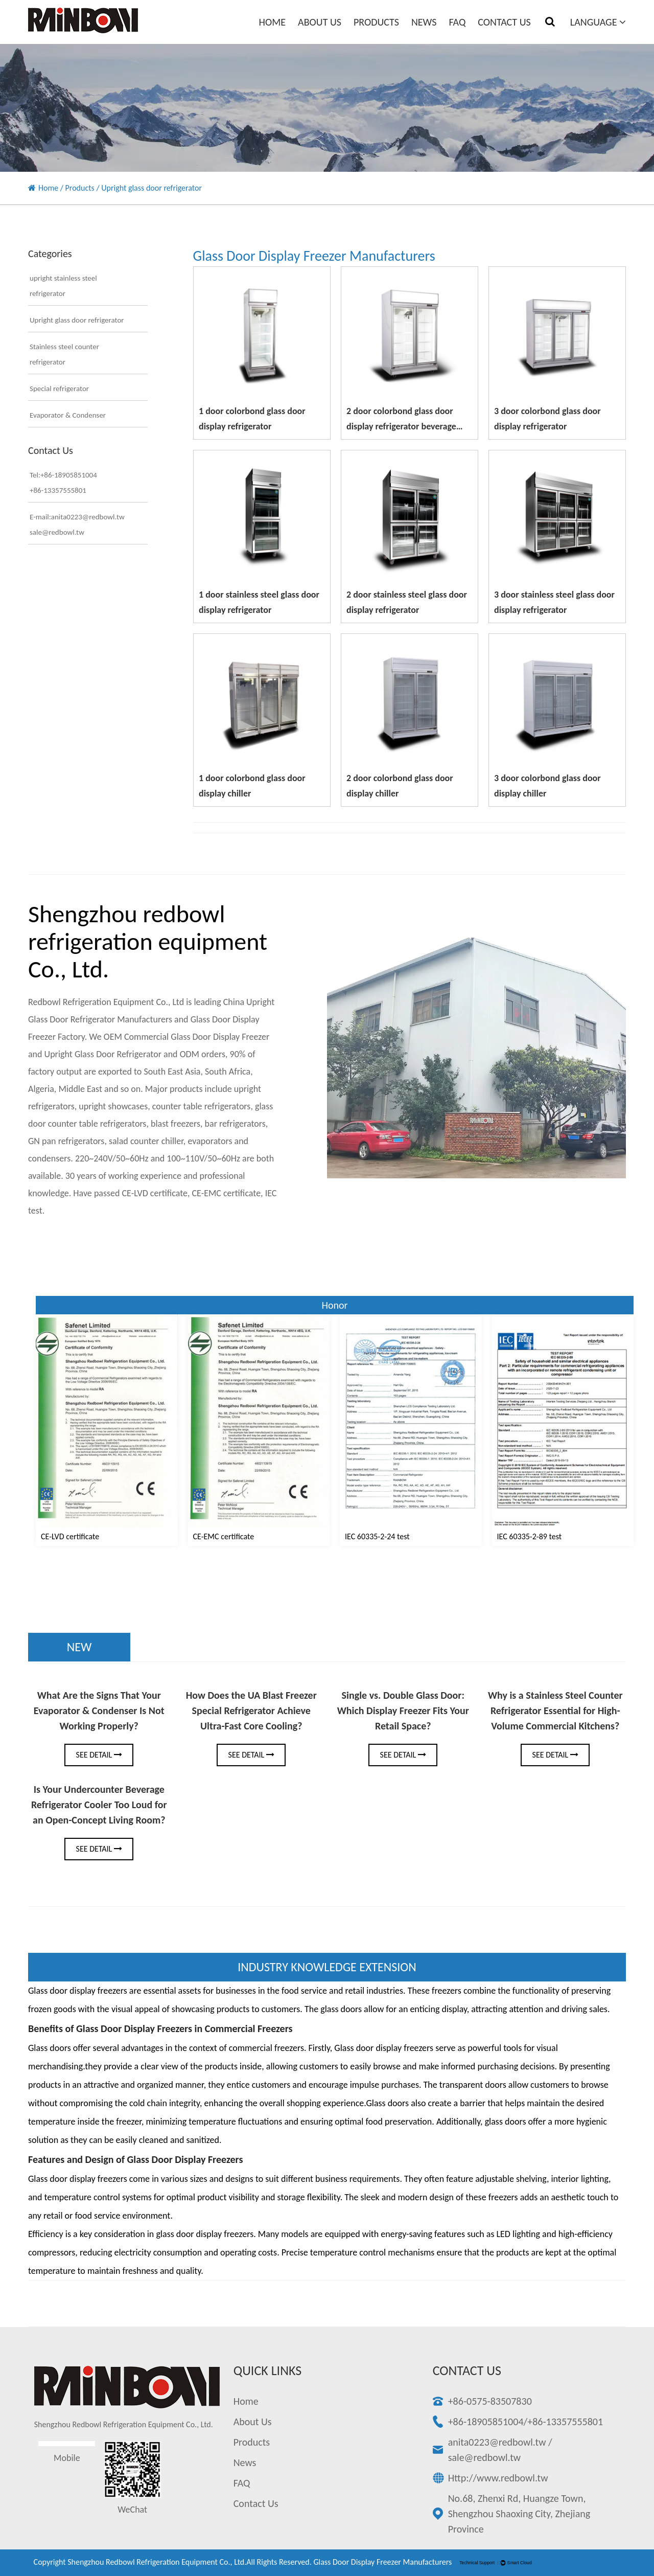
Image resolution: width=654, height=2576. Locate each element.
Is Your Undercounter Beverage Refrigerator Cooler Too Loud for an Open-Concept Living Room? (99, 1804)
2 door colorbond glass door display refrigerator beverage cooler (401, 426)
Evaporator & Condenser (68, 415)
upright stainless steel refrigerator (63, 285)
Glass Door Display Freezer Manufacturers (382, 2562)
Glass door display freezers (77, 2178)
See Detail (99, 1755)
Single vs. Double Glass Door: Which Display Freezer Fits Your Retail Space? (403, 1710)
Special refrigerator (59, 388)
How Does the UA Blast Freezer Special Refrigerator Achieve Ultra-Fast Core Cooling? (250, 1710)
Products (376, 22)
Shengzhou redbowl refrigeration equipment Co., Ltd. (156, 2562)
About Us (319, 22)
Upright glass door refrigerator (77, 320)
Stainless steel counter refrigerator (64, 354)
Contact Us (504, 22)
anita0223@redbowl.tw (497, 2442)
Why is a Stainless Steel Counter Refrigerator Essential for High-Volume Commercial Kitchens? (554, 1710)
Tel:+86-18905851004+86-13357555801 (63, 482)
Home (272, 22)
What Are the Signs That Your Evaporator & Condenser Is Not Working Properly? (99, 1710)
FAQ (457, 22)
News (424, 22)
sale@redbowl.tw (484, 2457)
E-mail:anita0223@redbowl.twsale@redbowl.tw (77, 524)
